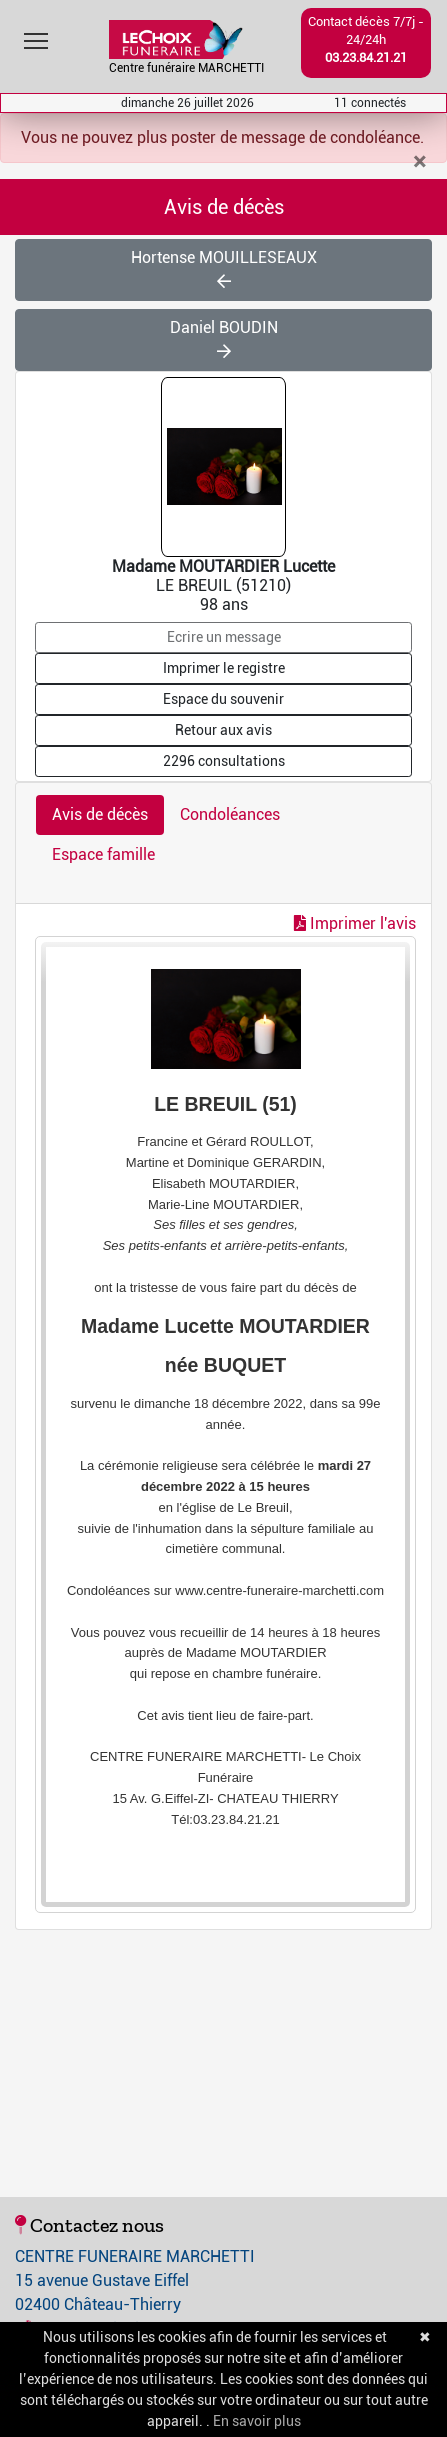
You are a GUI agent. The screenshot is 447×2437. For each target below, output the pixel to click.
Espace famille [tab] (103, 854)
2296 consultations (224, 761)
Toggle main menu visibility (37, 36)
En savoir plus (257, 2421)
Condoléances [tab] (230, 814)
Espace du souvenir (223, 699)
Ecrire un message (224, 637)
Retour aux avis (223, 730)
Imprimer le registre (224, 668)
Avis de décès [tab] (100, 814)
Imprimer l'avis (355, 923)
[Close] (419, 162)
